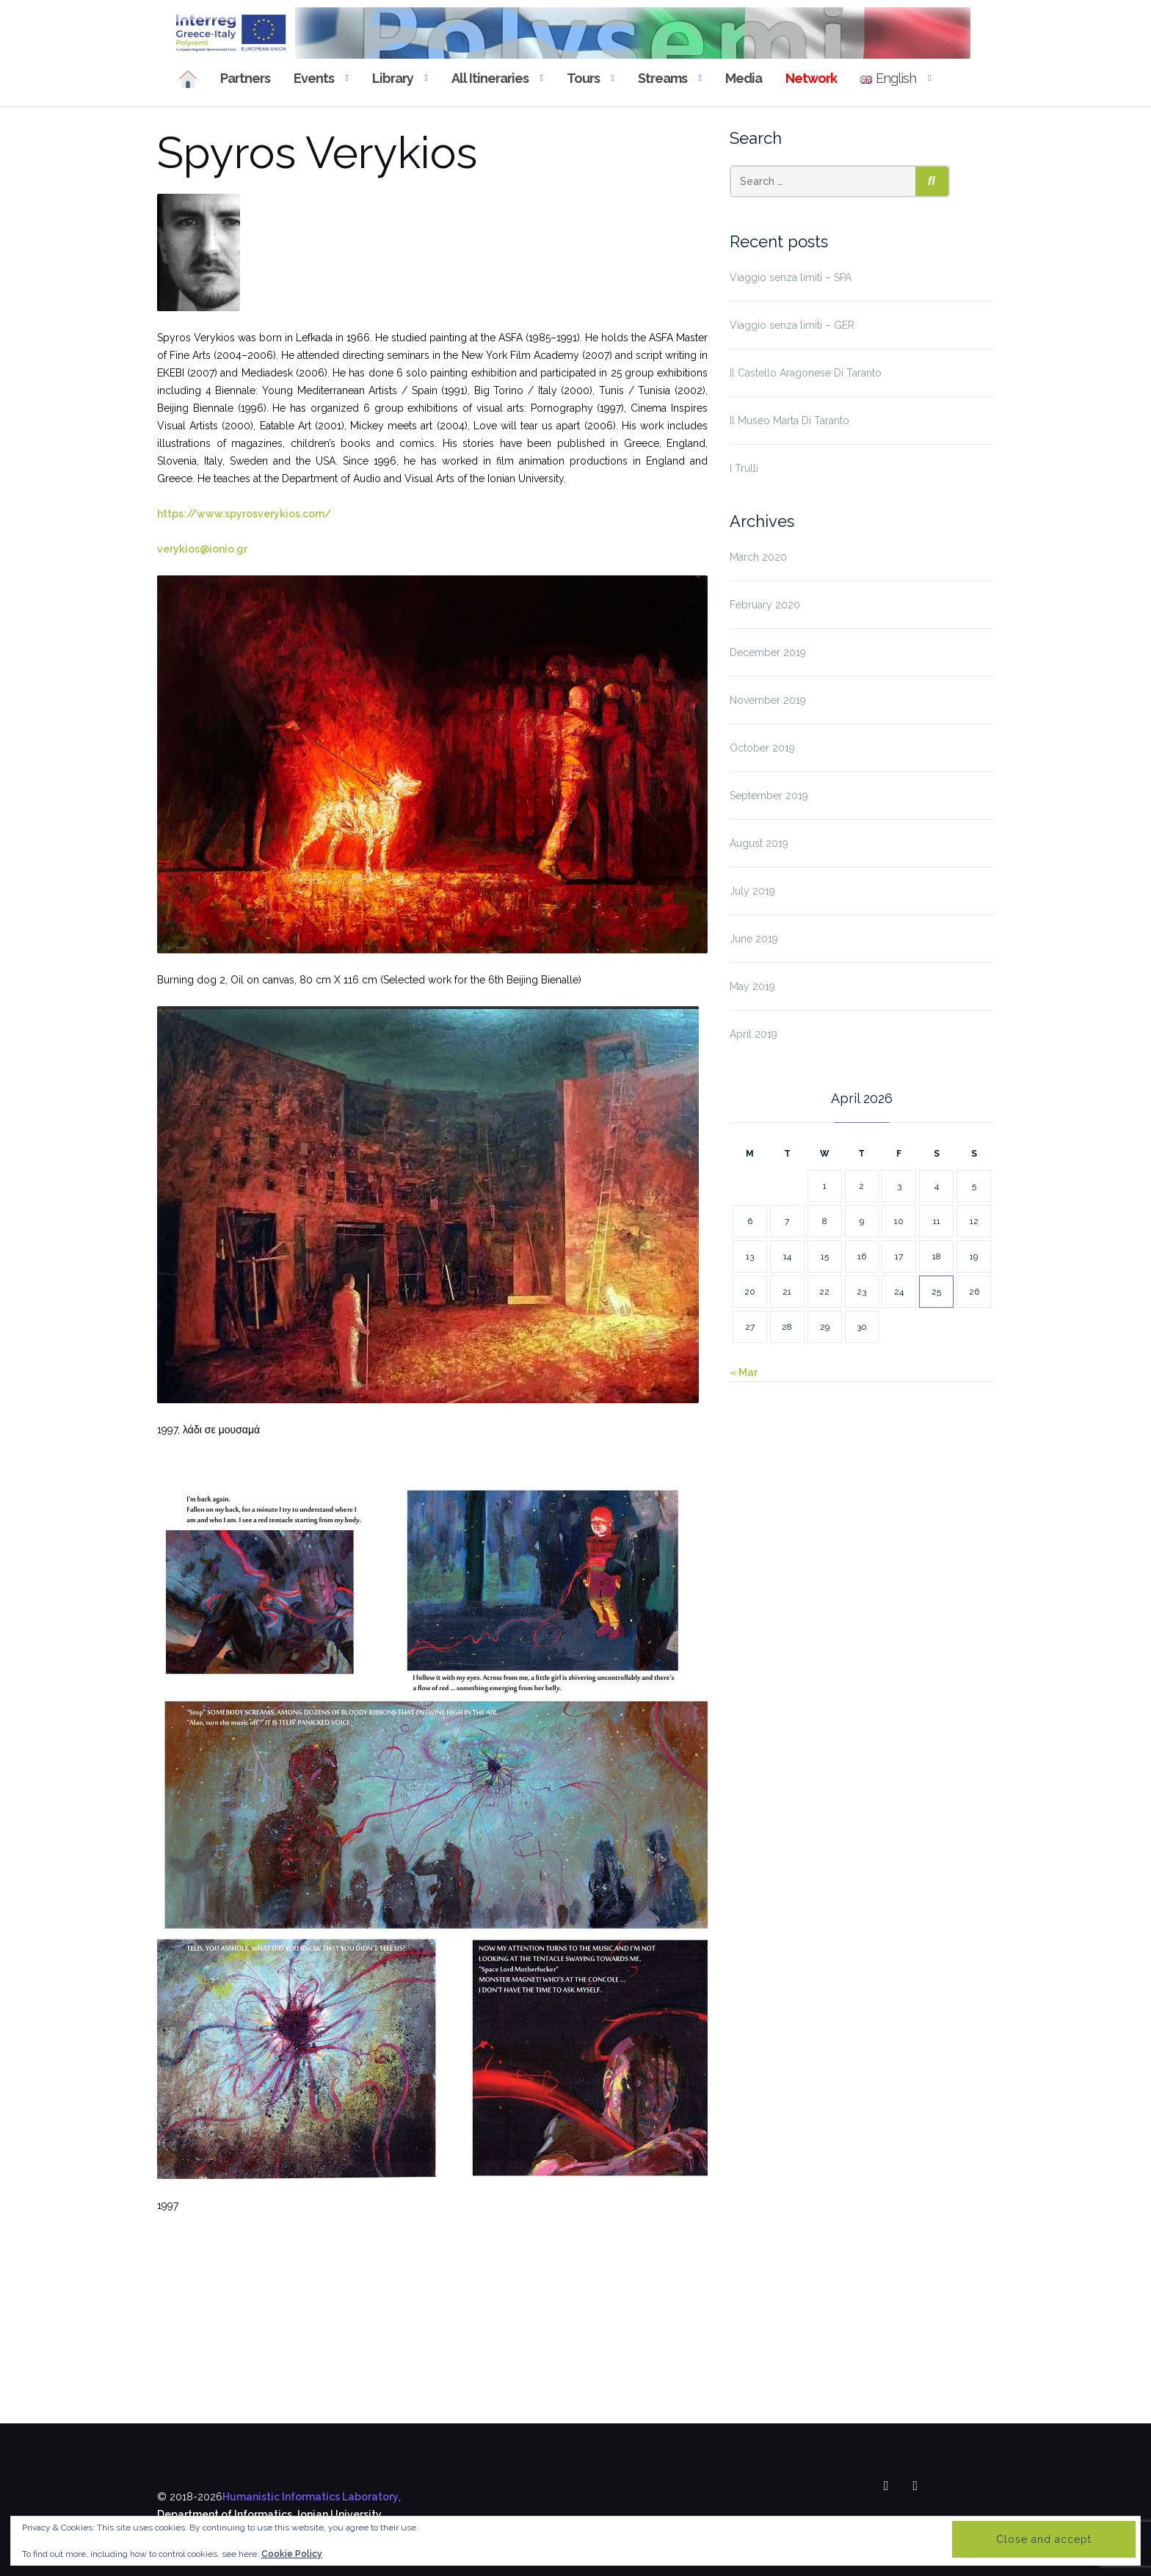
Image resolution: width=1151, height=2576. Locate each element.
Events (314, 78)
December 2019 (768, 652)
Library (392, 78)
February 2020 (765, 605)
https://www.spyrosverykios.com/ (244, 514)
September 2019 (769, 795)
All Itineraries (490, 78)
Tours (583, 78)
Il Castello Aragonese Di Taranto (806, 373)
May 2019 (752, 986)
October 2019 (762, 748)
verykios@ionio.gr (202, 549)
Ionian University (339, 2514)
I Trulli (744, 468)
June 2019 (754, 939)
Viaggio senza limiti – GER (792, 325)
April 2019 (753, 1034)
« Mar (744, 1372)
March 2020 (758, 557)
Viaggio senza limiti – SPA (791, 277)
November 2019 (768, 700)
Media (743, 78)
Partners (245, 78)
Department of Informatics (224, 2514)
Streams (662, 78)
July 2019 (752, 891)
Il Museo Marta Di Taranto (789, 420)
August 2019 (759, 843)
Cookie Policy (291, 2554)
